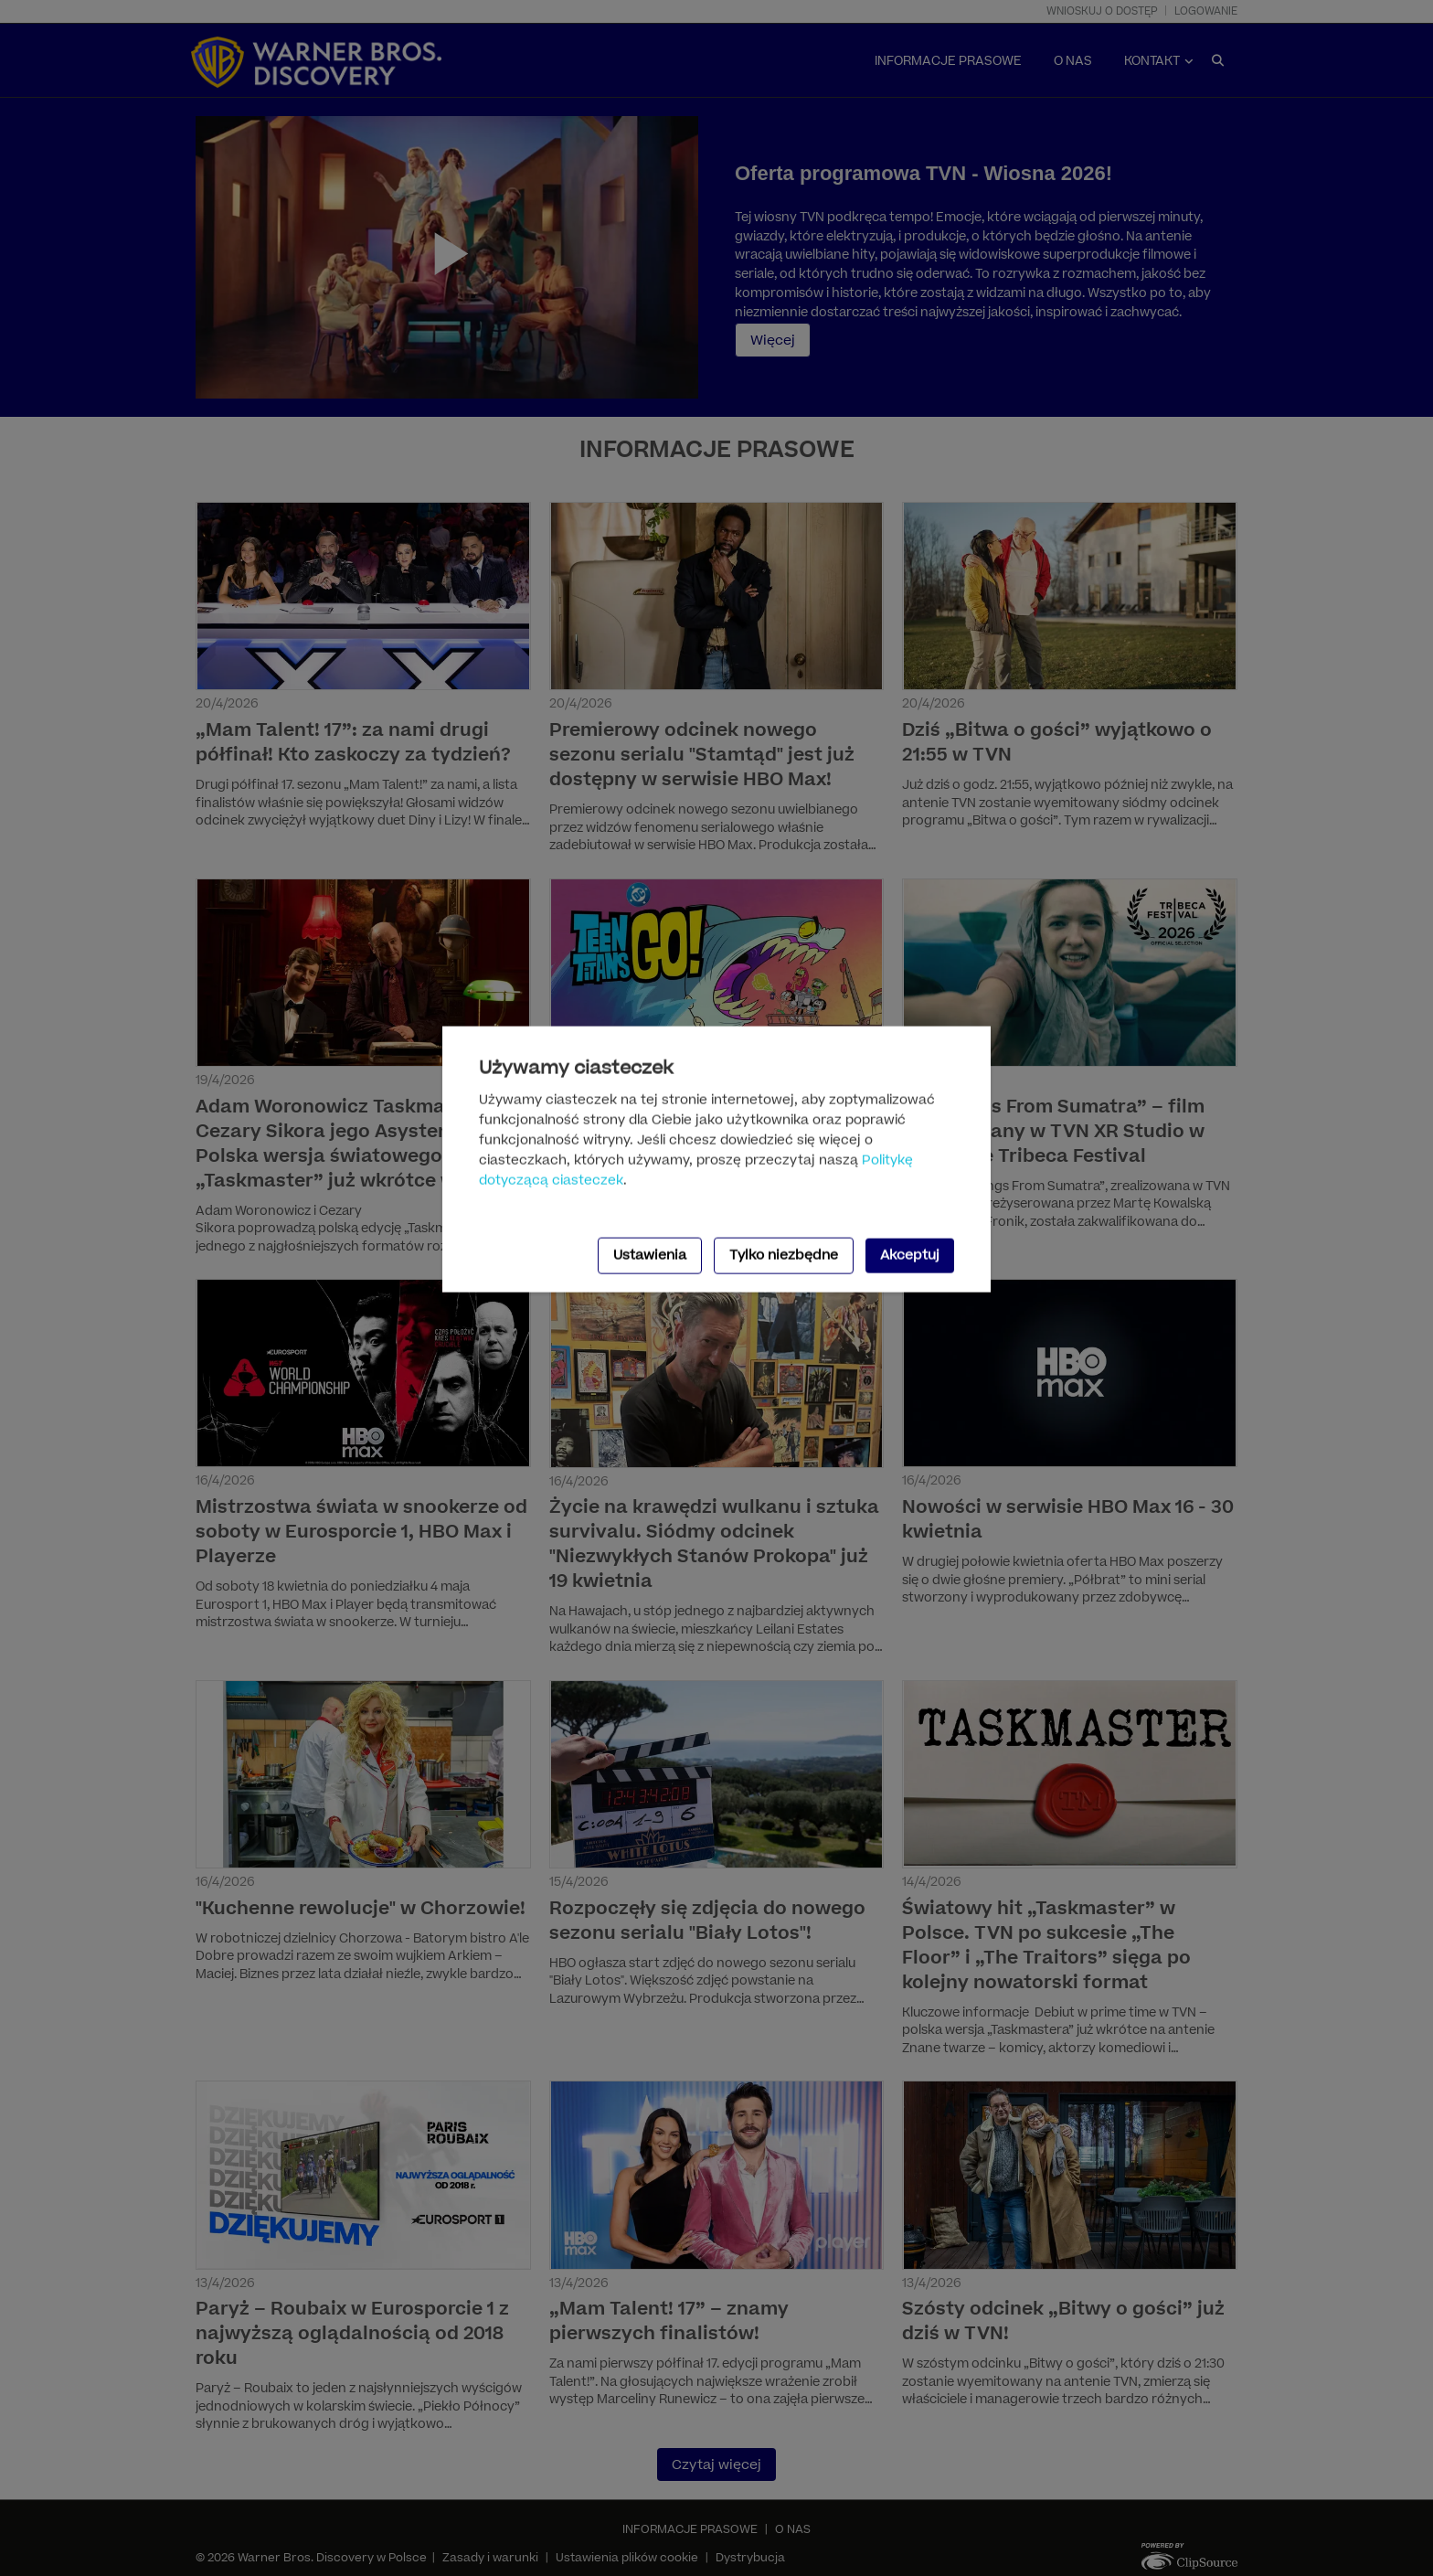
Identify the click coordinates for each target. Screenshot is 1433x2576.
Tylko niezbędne (783, 1254)
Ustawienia (649, 1254)
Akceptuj (909, 1254)
